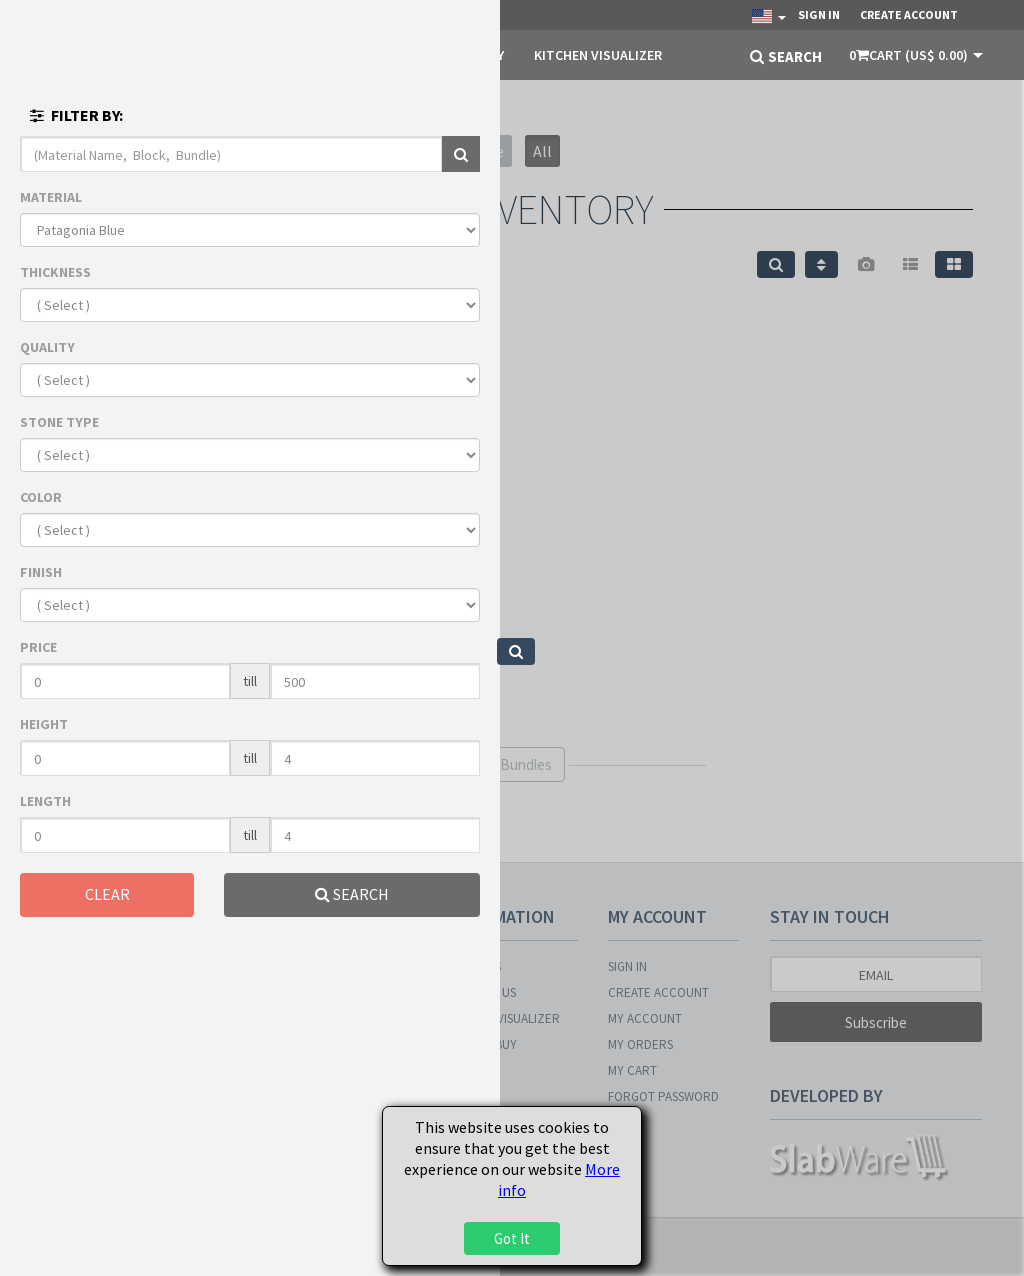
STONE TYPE (59, 422)
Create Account (909, 14)
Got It (512, 1238)
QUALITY (47, 347)
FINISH (41, 572)
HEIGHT (44, 724)
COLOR (41, 497)
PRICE (38, 647)
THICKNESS (55, 272)
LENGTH (45, 801)
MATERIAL (51, 197)
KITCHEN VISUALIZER (598, 55)
